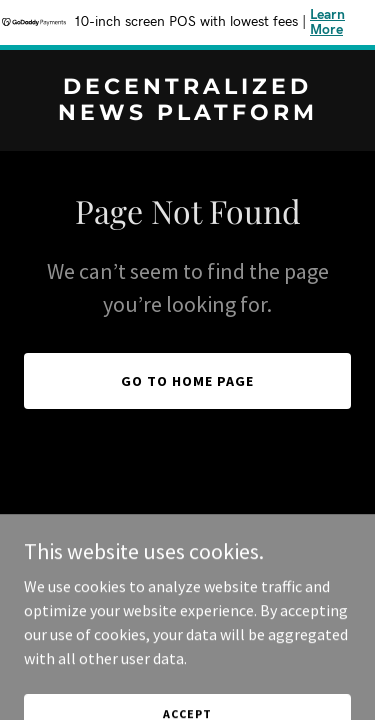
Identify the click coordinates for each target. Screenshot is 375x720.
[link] (187, 114)
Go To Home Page (187, 381)
